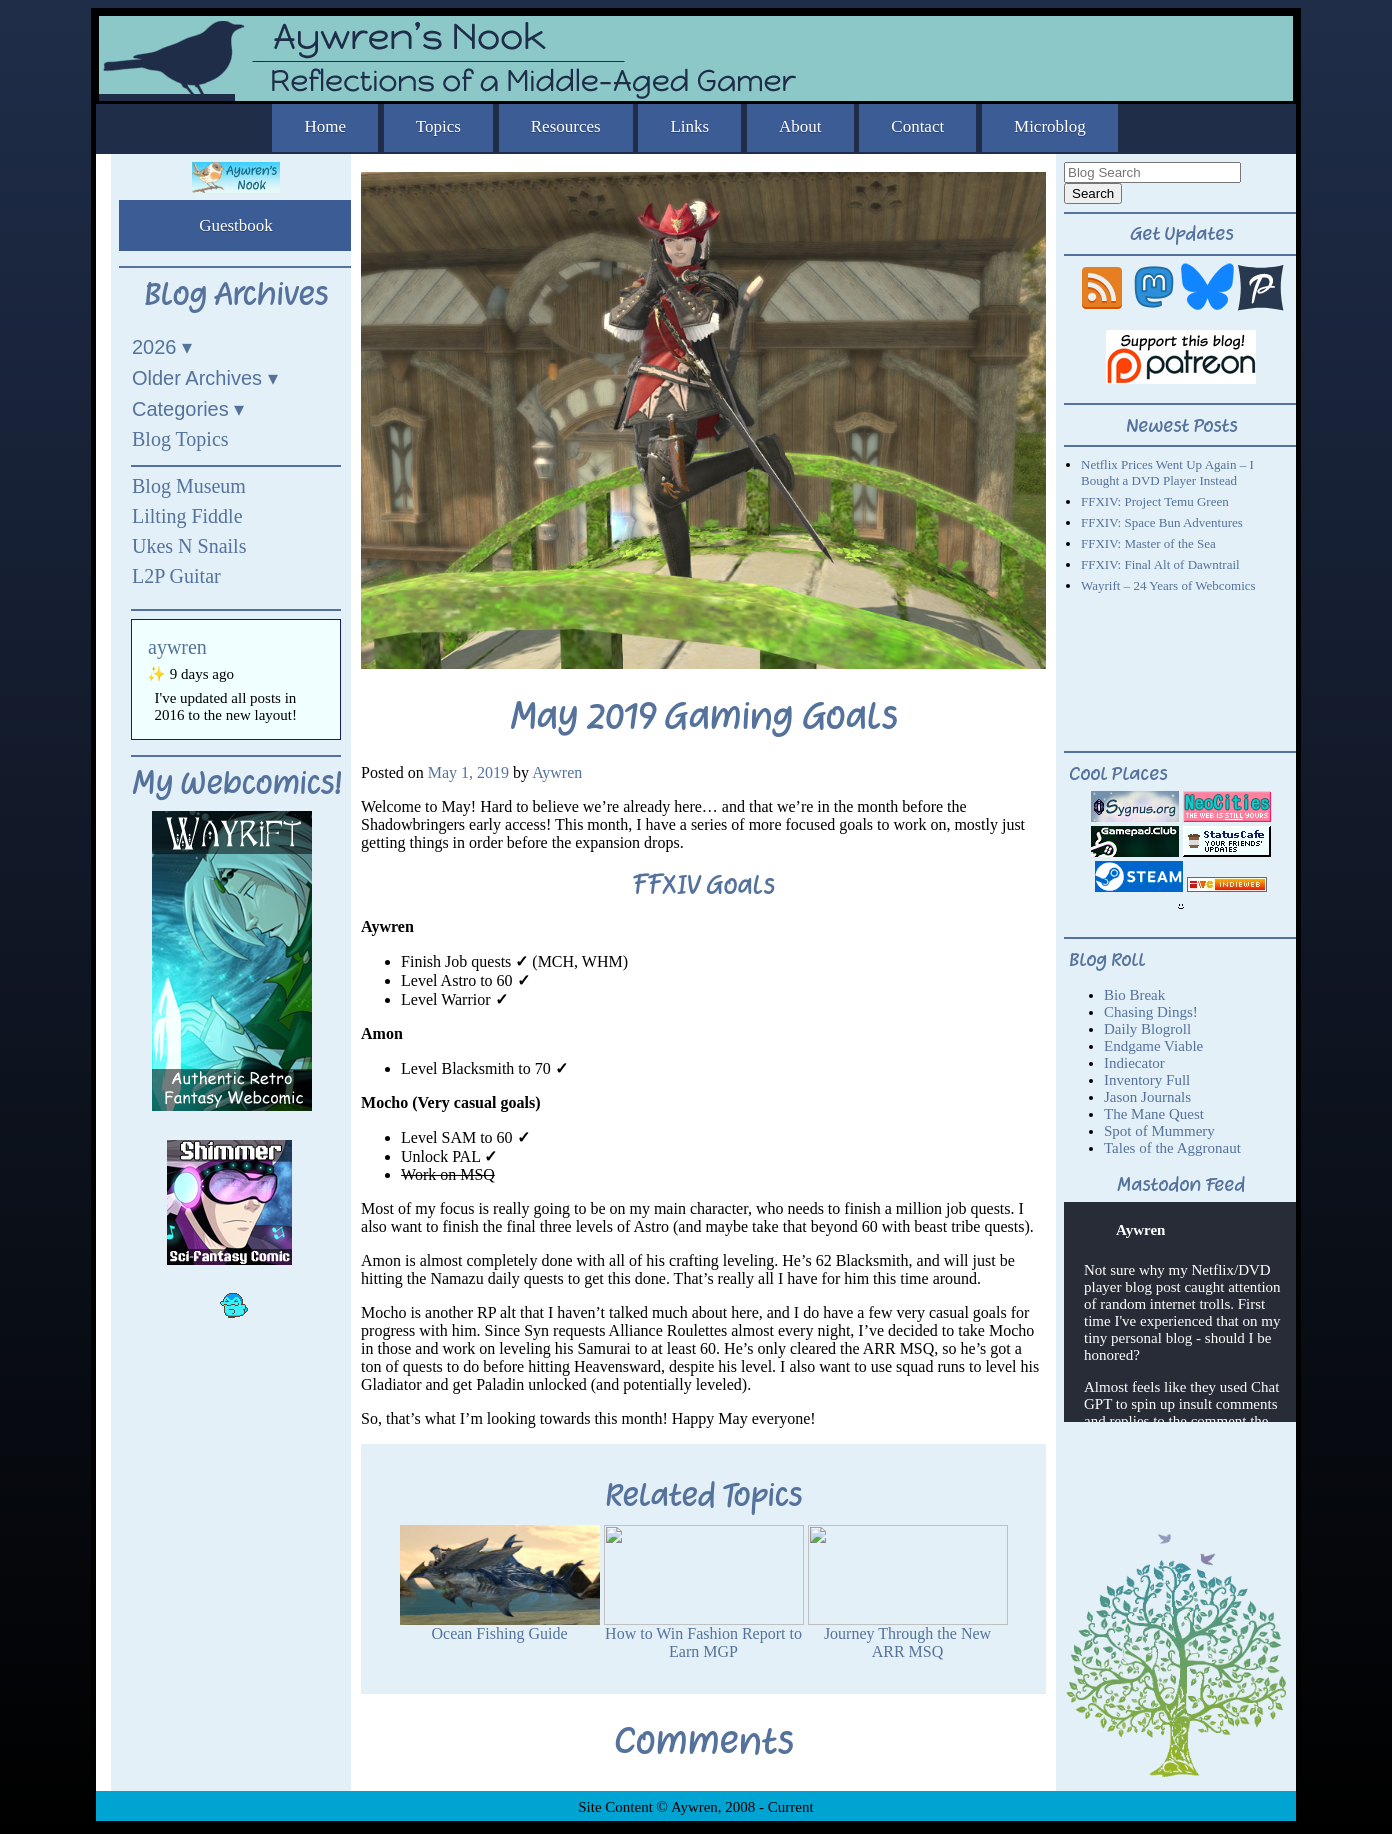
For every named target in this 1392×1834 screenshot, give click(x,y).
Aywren (557, 772)
